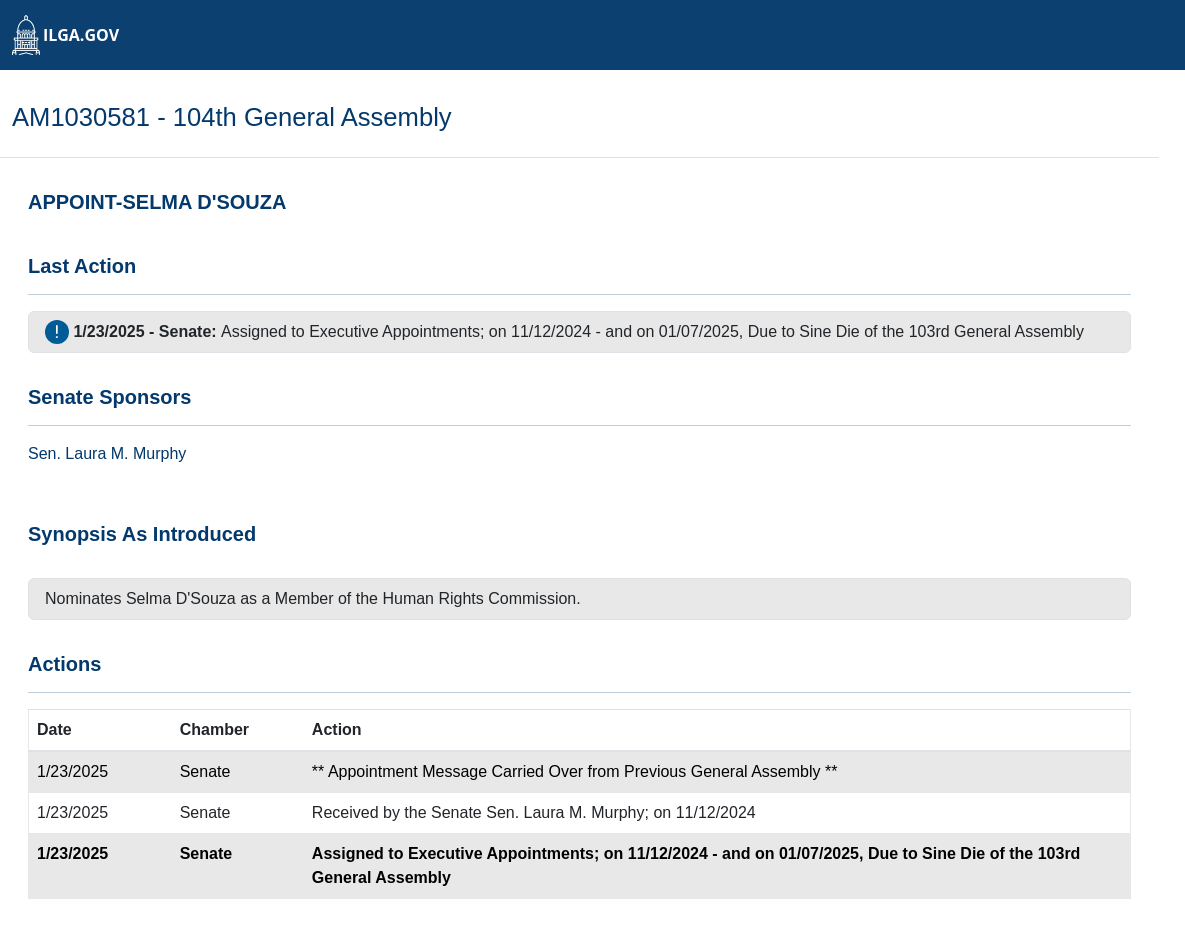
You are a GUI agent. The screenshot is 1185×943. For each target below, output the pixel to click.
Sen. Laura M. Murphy (565, 812)
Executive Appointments (394, 331)
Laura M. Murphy (125, 453)
